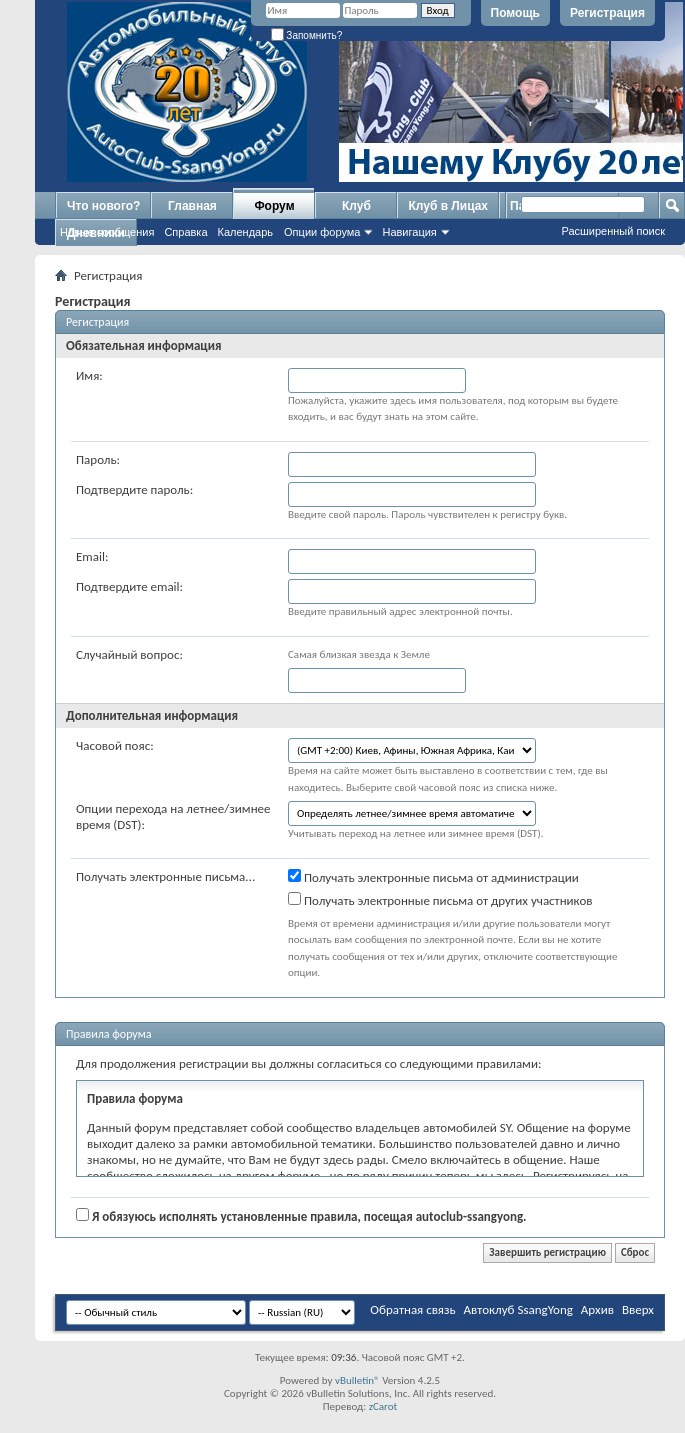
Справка (185, 232)
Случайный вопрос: (129, 654)
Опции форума (322, 232)
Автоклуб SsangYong (518, 1309)
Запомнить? (307, 35)
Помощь (515, 13)
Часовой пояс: (115, 745)
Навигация (409, 232)
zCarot (383, 1406)
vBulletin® (357, 1380)
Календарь (246, 232)
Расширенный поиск (613, 231)
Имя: (89, 375)
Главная (192, 206)
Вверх (638, 1309)
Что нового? (103, 206)
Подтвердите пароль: (134, 489)
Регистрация (607, 13)
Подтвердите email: (129, 586)
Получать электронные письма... (165, 876)
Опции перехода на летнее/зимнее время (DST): (173, 816)
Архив (597, 1309)
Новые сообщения (107, 232)
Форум (274, 206)
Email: (92, 556)
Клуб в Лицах (448, 206)
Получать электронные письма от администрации (433, 877)
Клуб (356, 206)
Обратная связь (412, 1309)
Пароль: (98, 459)
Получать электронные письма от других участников (440, 900)
